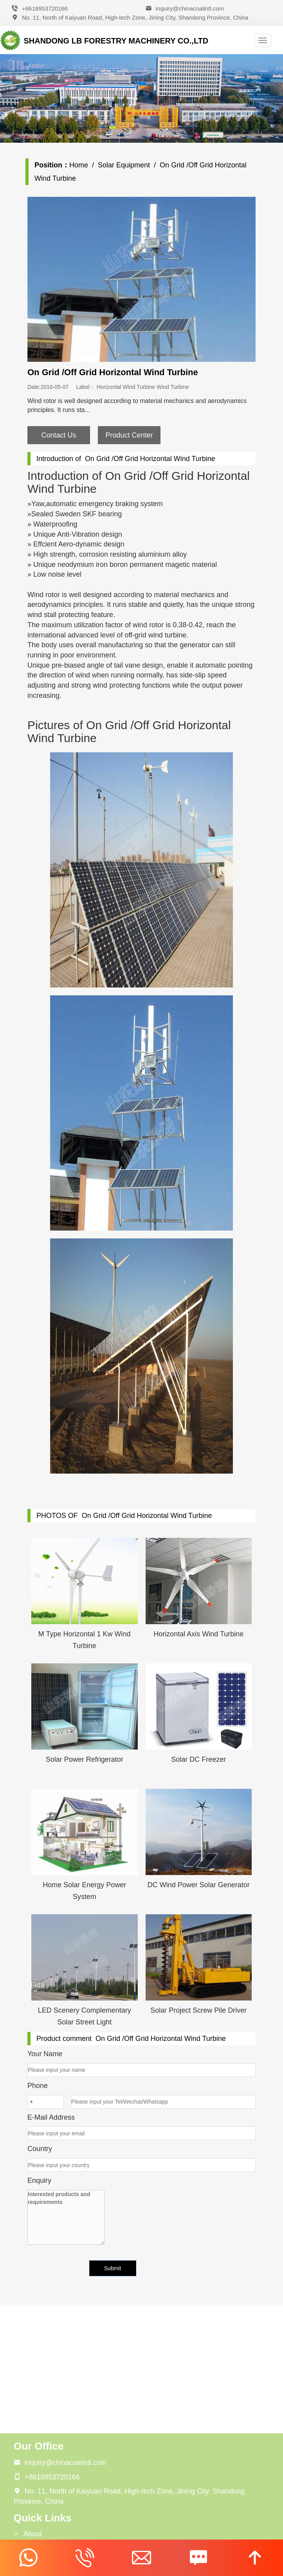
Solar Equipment (130, 165)
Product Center (135, 435)
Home (85, 165)
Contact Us (64, 435)
